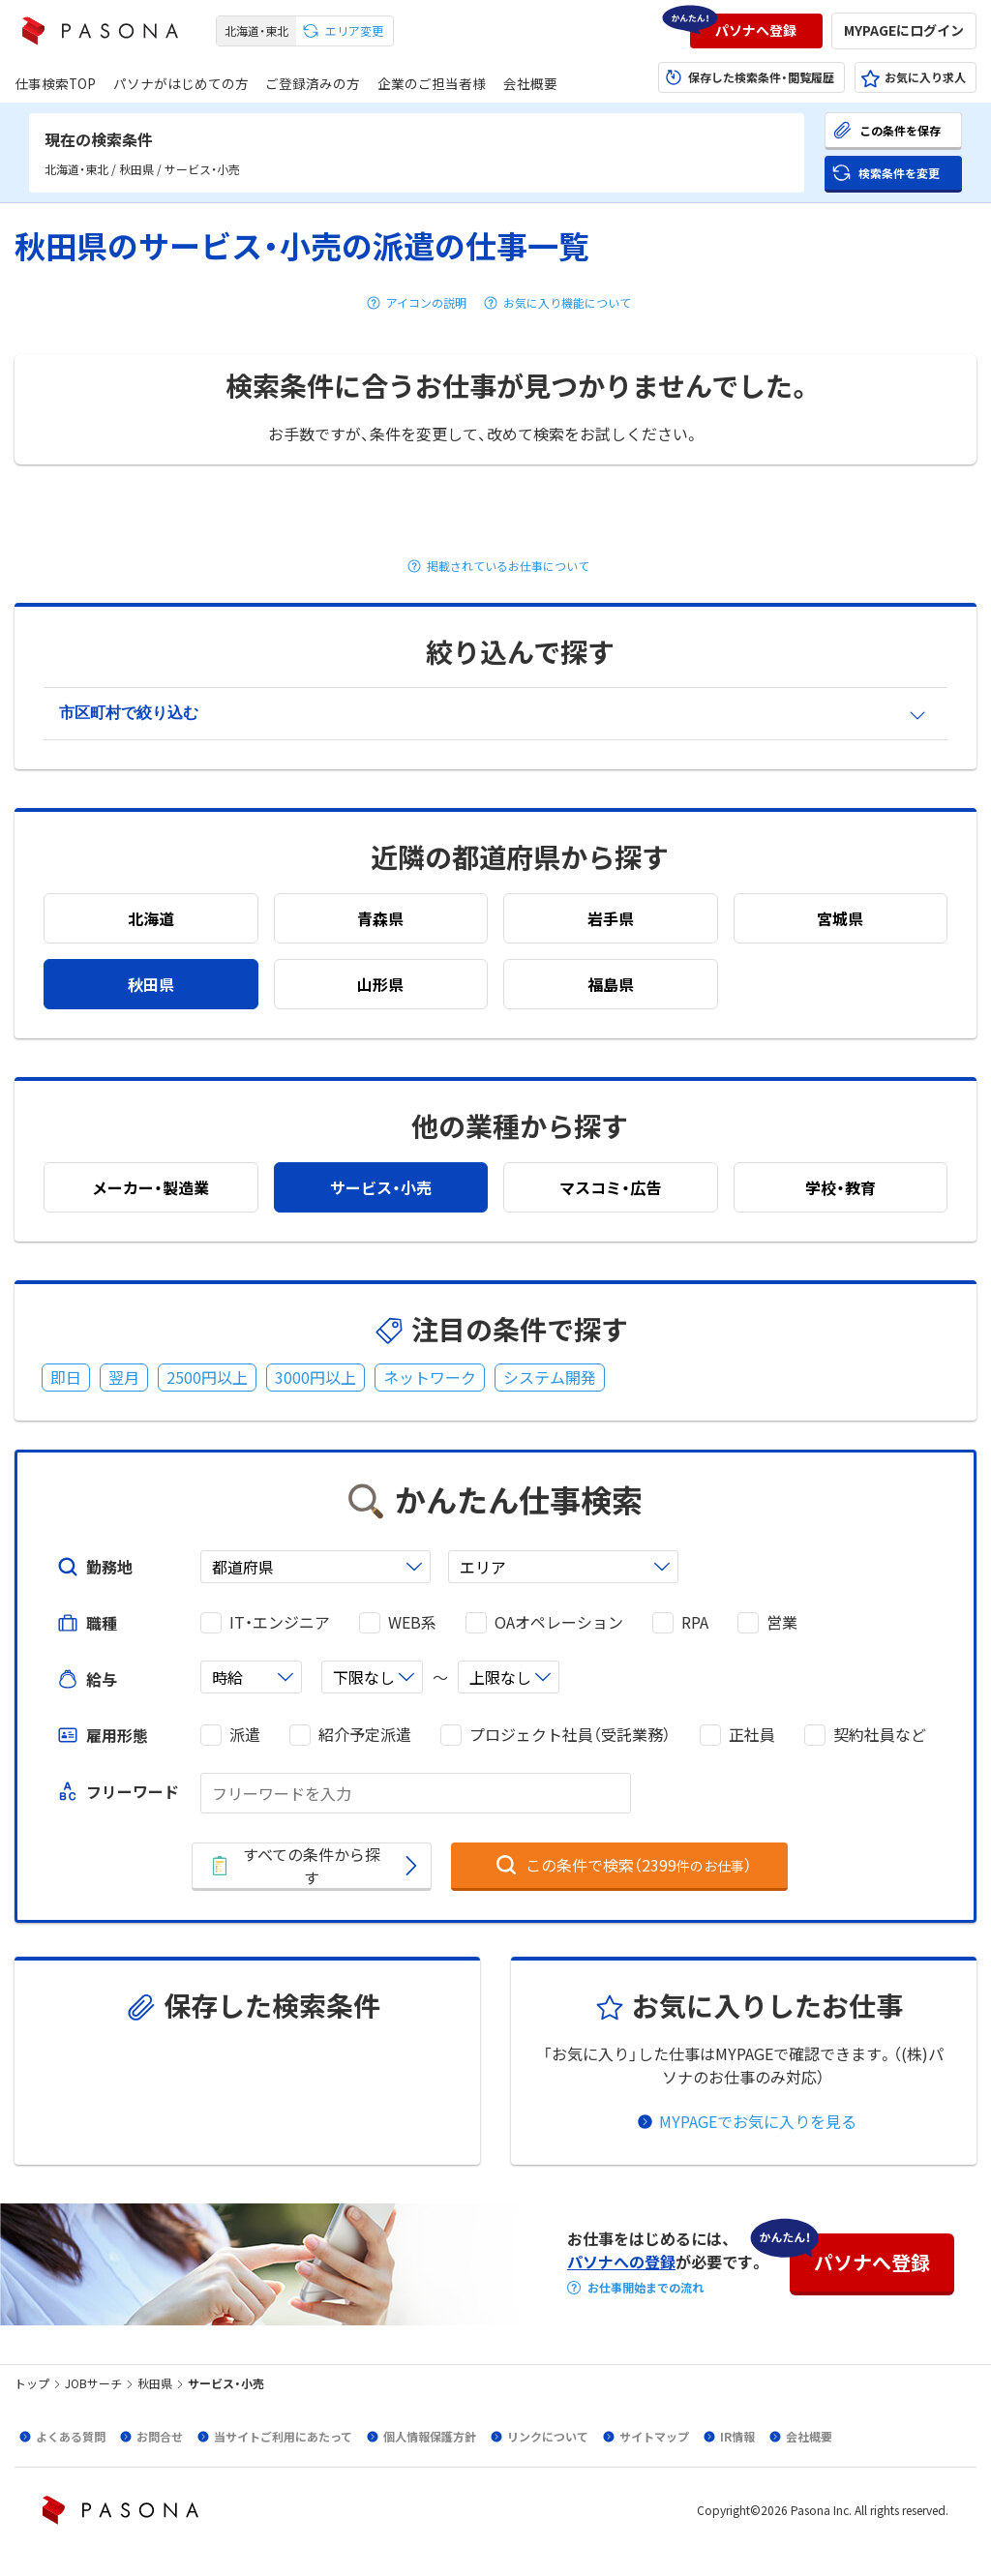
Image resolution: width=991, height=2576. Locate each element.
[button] (756, 31)
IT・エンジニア (279, 1622)
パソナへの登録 (621, 2261)
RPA (694, 1622)
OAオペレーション (559, 1622)
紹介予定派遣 (364, 1734)
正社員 (752, 1734)
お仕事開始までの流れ (645, 2287)
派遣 (244, 1734)
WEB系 (412, 1622)
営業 (781, 1622)
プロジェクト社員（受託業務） (570, 1734)
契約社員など (879, 1734)
